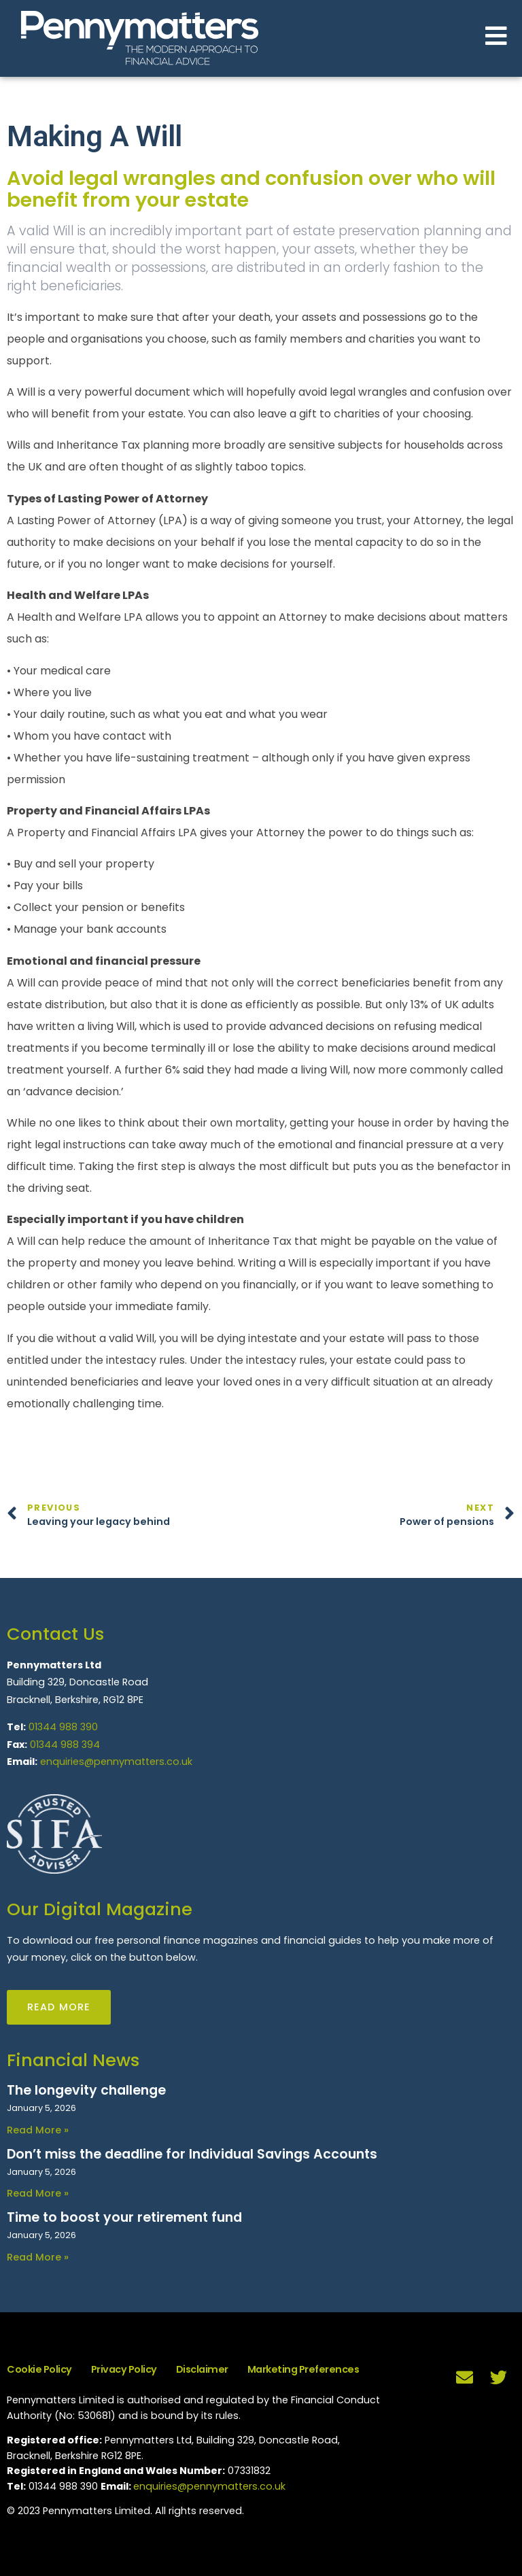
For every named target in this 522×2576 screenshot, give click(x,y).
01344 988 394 (65, 1744)
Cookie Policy (39, 2369)
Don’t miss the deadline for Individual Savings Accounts (192, 2154)
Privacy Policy (124, 2369)
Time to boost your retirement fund (124, 2217)
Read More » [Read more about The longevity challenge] (38, 2130)
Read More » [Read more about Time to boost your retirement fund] (38, 2257)
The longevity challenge (86, 2090)
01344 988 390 (63, 1727)
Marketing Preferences (303, 2369)
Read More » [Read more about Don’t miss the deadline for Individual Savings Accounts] (38, 2193)
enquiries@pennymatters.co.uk (116, 1761)
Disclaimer (202, 2369)
